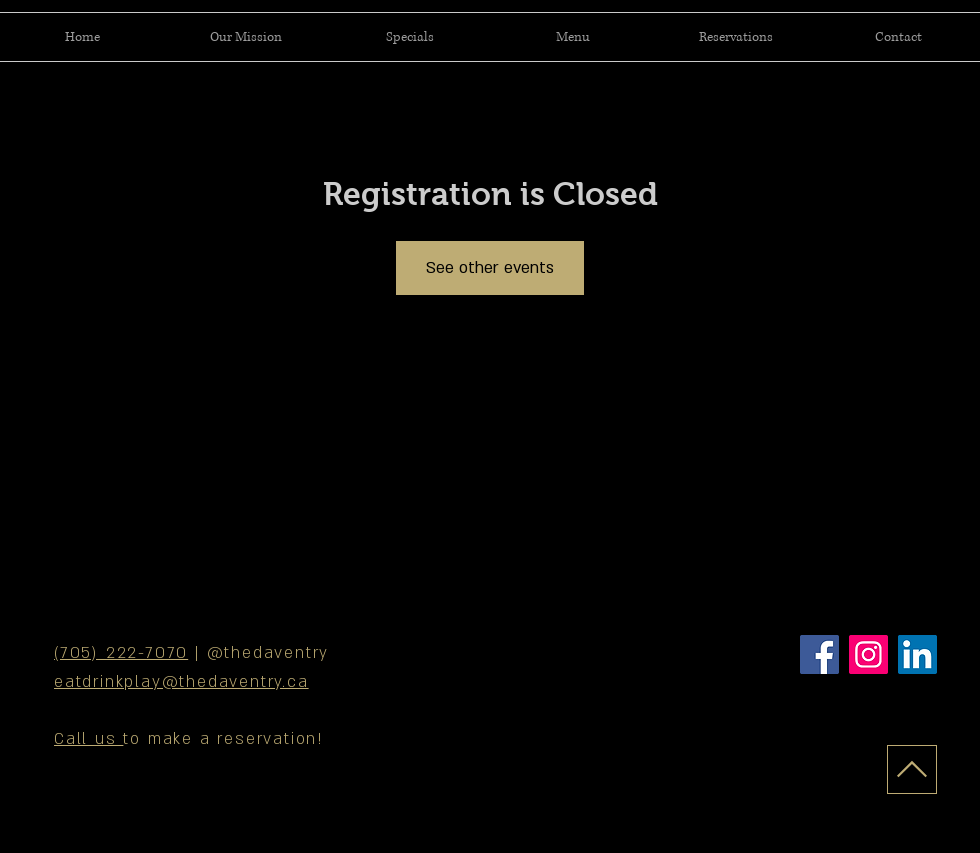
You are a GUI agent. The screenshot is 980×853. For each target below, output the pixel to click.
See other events (490, 268)
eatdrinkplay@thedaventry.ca (181, 682)
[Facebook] (819, 654)
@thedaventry (268, 653)
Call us (88, 739)
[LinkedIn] (917, 654)
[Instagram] (868, 654)
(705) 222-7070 (121, 653)
